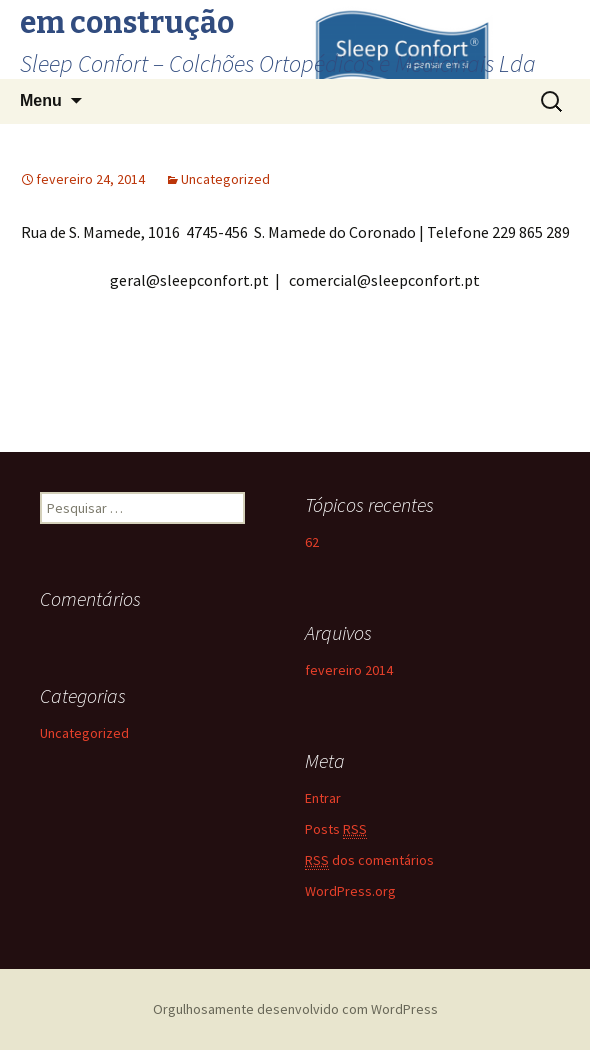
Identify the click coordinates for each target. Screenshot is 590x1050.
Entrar (323, 798)
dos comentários (369, 860)
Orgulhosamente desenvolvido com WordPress (295, 1009)
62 (312, 542)
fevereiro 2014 (349, 670)
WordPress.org (350, 891)
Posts (336, 829)
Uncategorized (225, 179)
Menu (41, 100)
